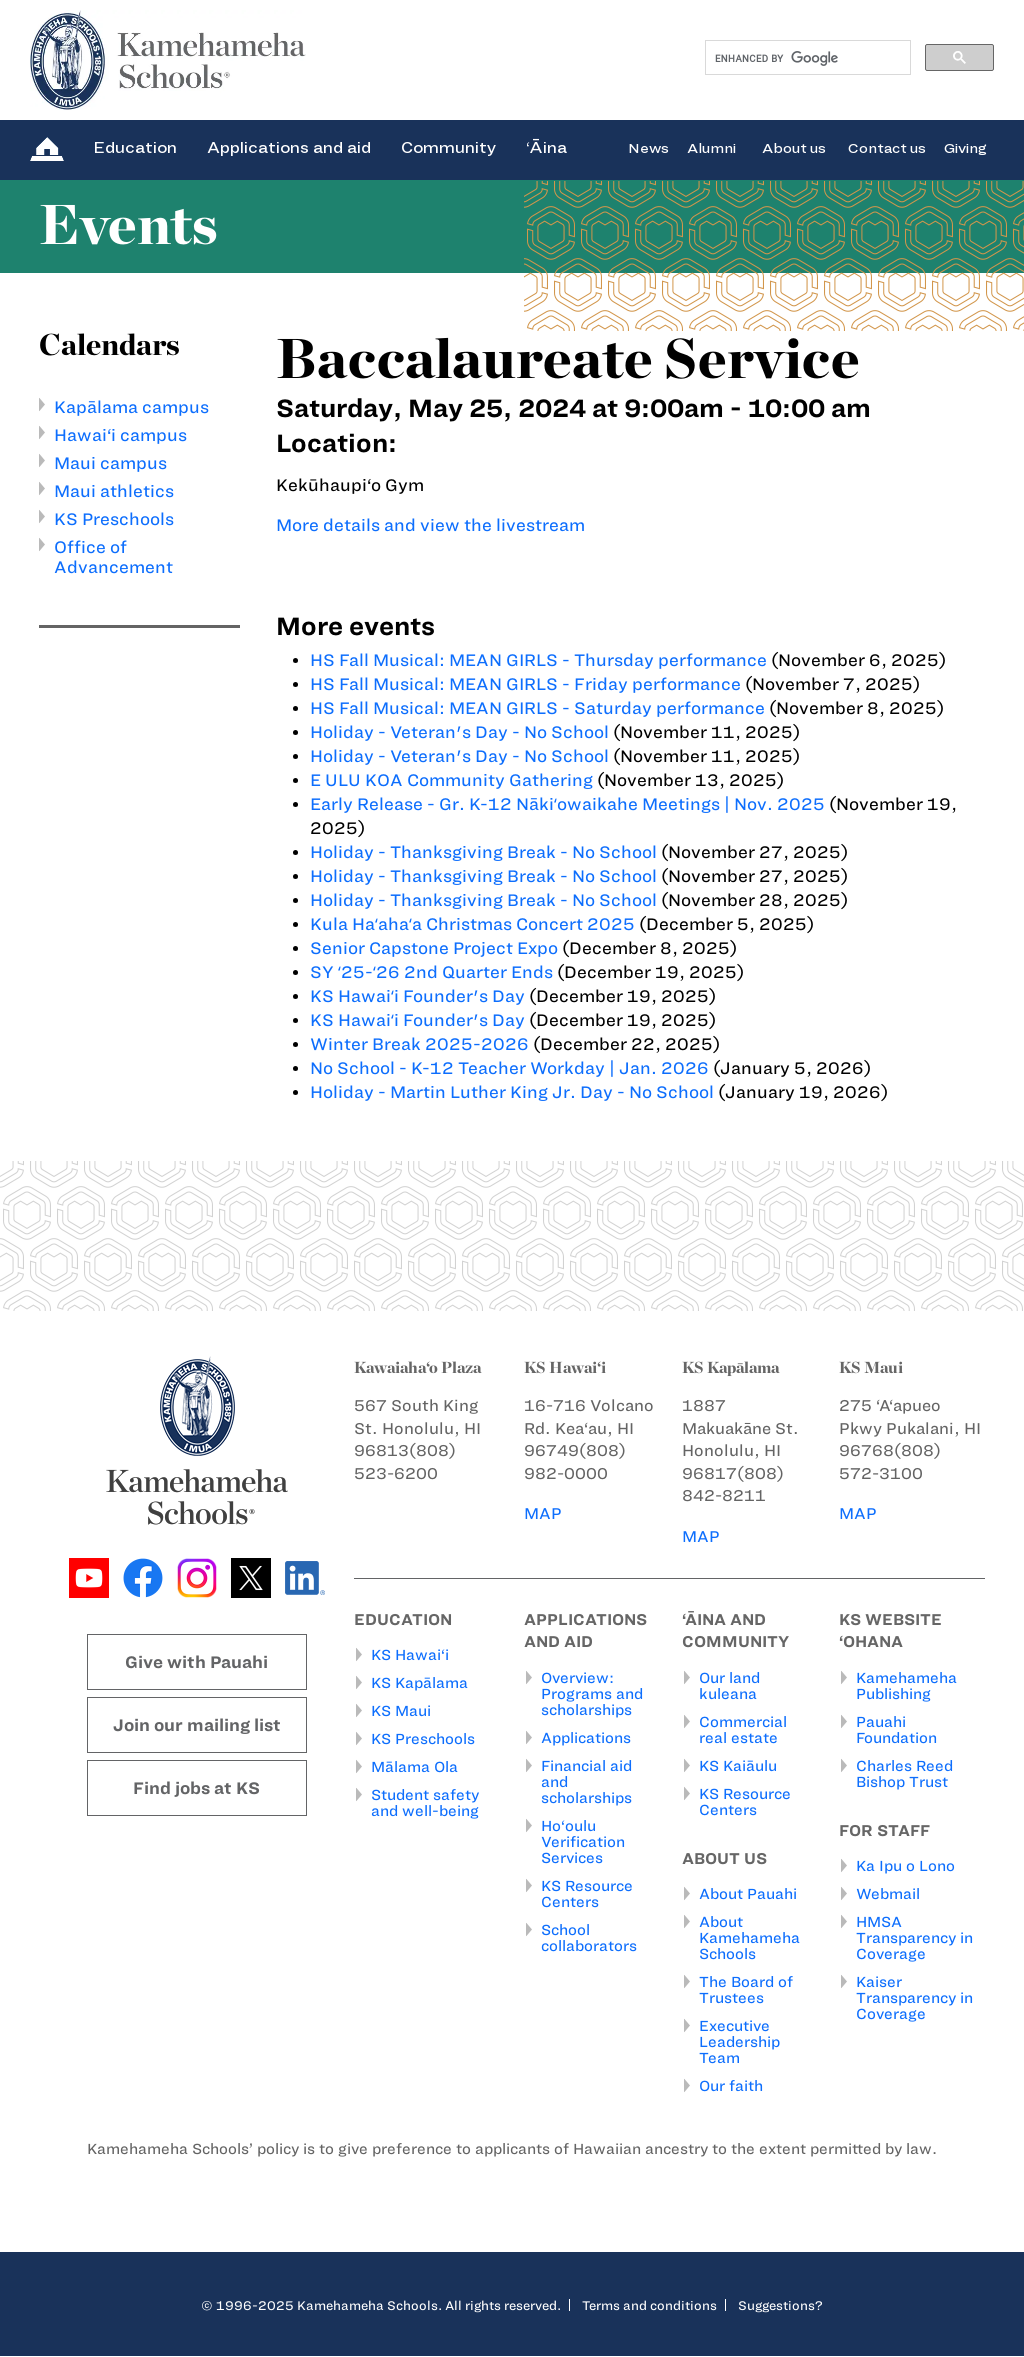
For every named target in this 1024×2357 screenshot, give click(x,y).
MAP (543, 1513)
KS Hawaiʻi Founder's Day (419, 996)
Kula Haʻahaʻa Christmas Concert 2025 (472, 924)
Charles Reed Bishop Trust (904, 1774)
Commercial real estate (743, 1730)
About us (794, 147)
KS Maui (401, 1712)
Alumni (711, 147)
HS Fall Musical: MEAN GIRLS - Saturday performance (537, 708)
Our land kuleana (729, 1686)
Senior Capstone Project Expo (434, 948)
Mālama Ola (414, 1768)
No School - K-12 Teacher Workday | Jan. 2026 (509, 1068)
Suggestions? (780, 2306)
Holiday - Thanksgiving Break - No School (483, 852)
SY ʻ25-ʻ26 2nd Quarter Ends (431, 972)
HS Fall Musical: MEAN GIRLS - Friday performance (525, 684)
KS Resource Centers (587, 1894)
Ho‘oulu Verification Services (583, 1842)
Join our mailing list (197, 1725)
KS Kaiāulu (738, 1766)
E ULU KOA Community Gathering (451, 780)
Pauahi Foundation (896, 1730)
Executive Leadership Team (739, 2043)
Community (448, 147)
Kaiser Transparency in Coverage (914, 1999)
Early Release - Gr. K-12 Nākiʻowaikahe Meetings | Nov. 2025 (567, 804)
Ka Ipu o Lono (905, 1867)
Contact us (887, 147)
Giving (965, 147)
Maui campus (110, 463)
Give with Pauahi (196, 1662)
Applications (586, 1738)
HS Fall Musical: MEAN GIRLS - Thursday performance (538, 660)
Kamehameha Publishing (906, 1686)
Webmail (888, 1895)
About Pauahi (748, 1895)
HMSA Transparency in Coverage (914, 1939)
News (648, 147)
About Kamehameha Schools (749, 1939)
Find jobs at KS (196, 1788)
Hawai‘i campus (120, 435)
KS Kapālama (419, 1684)
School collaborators (589, 1938)
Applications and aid (289, 147)
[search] (806, 58)
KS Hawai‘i (410, 1656)
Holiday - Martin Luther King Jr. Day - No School (512, 1092)
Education (135, 147)
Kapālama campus (131, 407)
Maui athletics (114, 491)
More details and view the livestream (430, 525)
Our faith (731, 2087)
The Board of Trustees (746, 1991)
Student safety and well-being (425, 1804)
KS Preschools (114, 519)
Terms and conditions (649, 2306)
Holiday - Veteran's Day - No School (459, 732)
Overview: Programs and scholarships (592, 1694)
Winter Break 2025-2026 (419, 1044)
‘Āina (546, 147)
